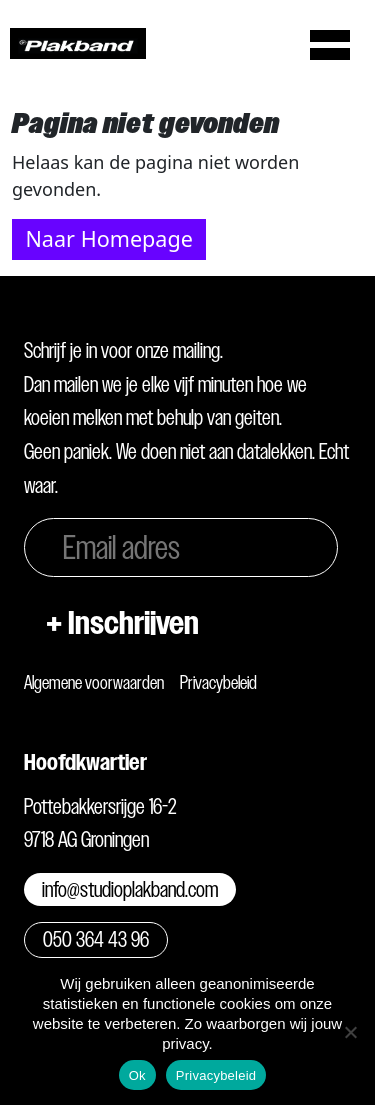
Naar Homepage (108, 238)
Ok (137, 1075)
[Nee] (350, 1032)
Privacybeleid (218, 682)
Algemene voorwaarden (94, 682)
